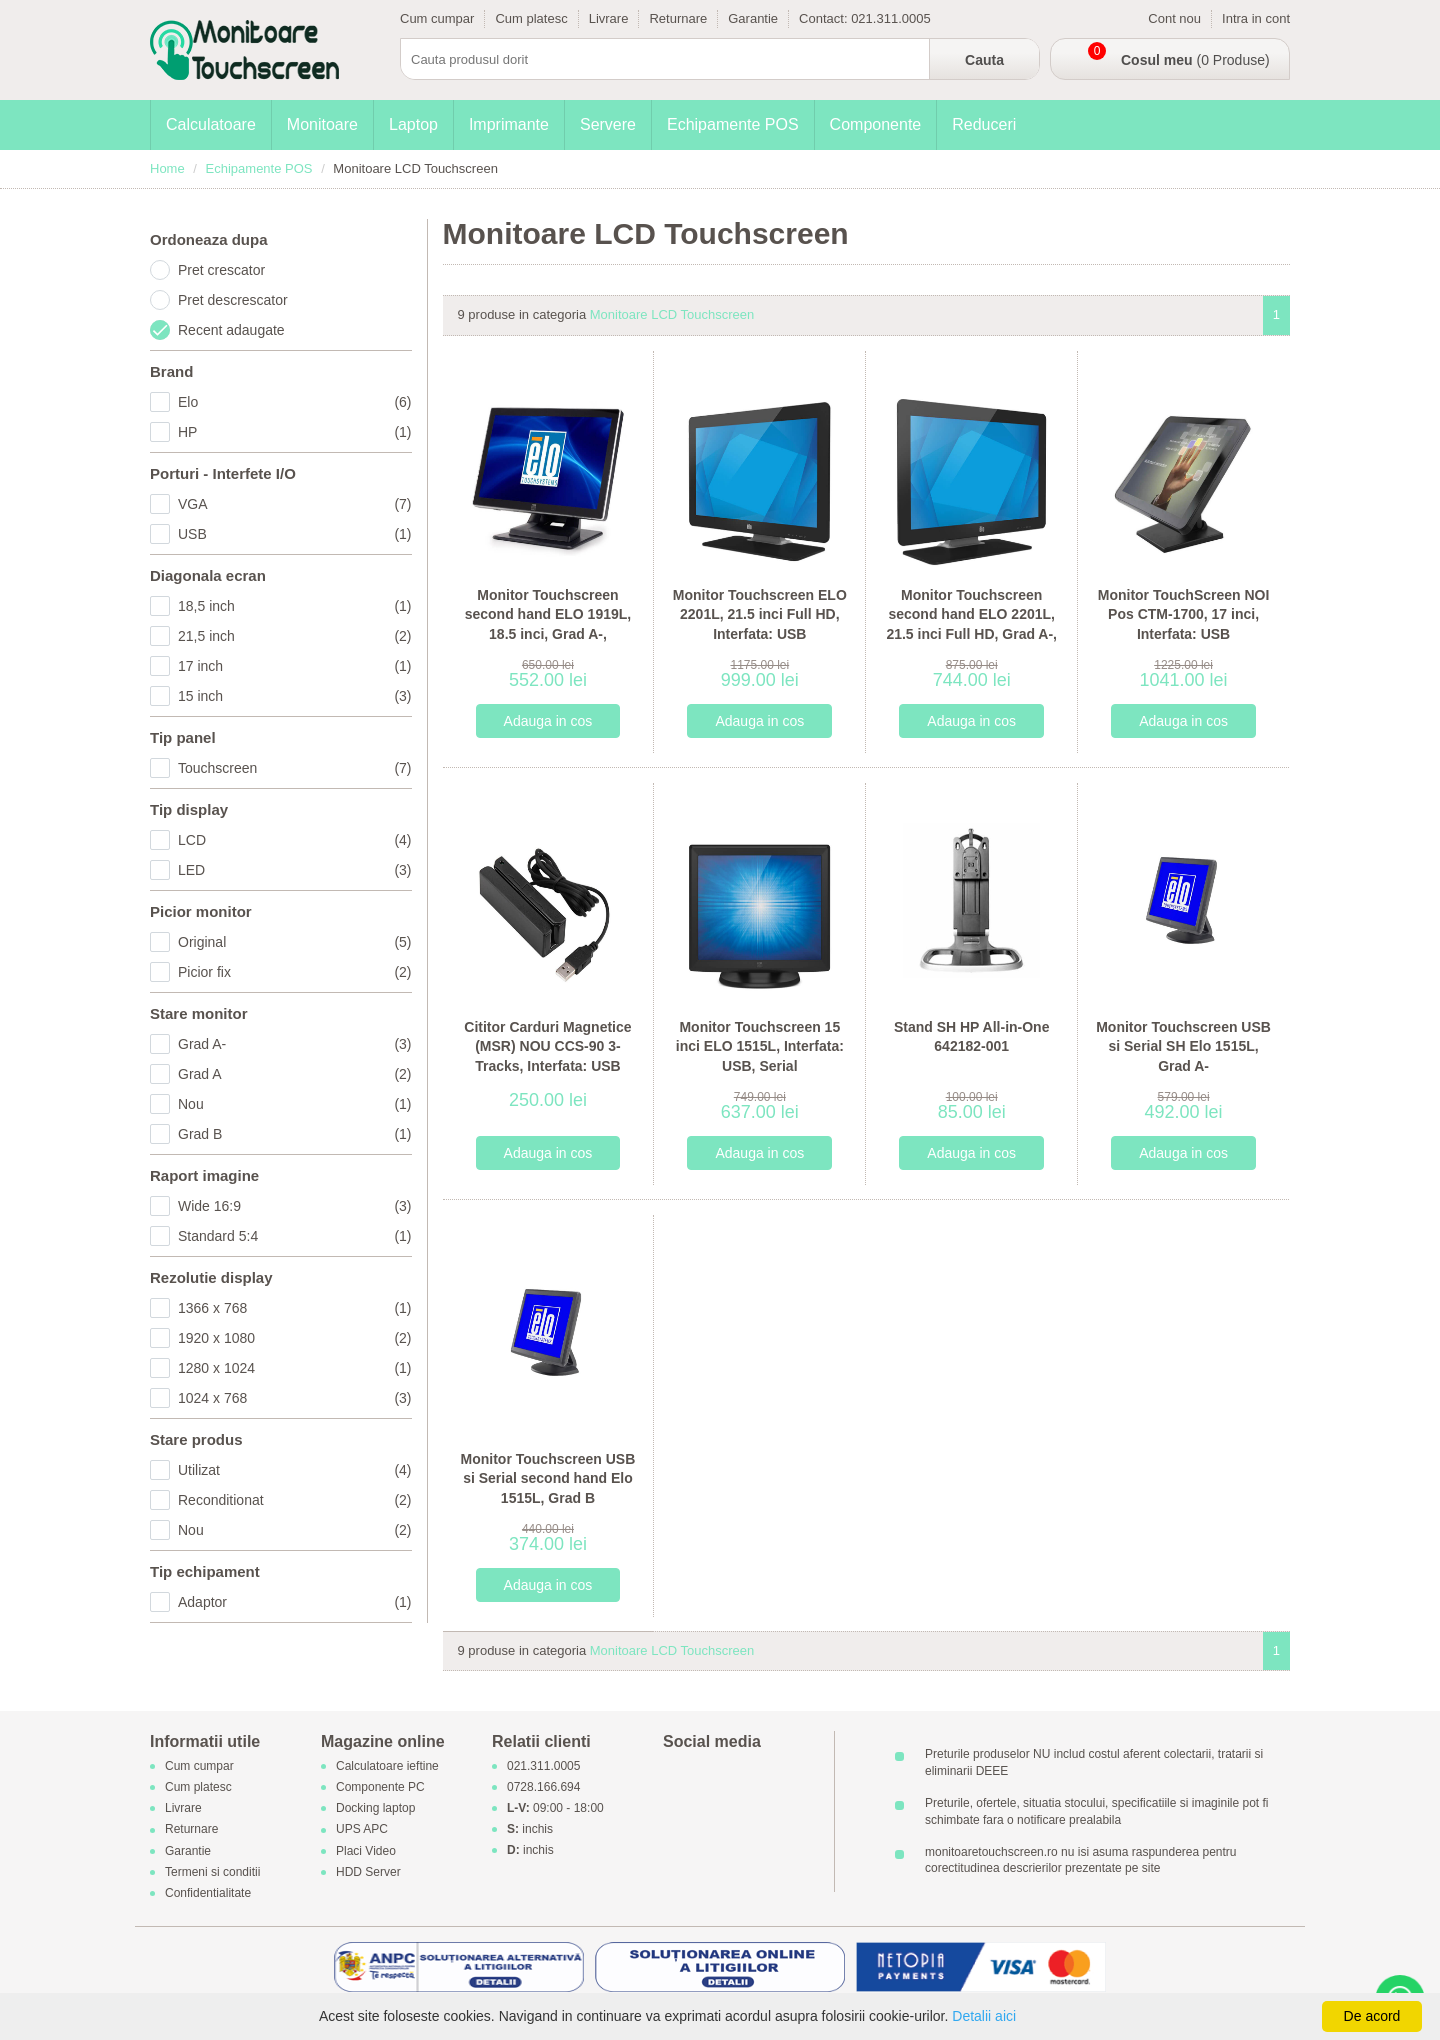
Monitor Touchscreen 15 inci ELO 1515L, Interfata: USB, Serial (760, 1046)
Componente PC (380, 1787)
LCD (295, 840)
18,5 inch (295, 606)
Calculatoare (211, 124)
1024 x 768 (295, 1398)
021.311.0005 (891, 18)
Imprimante (509, 124)
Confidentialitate (208, 1893)
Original (295, 942)
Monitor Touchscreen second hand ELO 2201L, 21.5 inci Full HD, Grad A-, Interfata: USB (971, 624)
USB (295, 534)
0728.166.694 (543, 1787)
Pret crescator (221, 270)
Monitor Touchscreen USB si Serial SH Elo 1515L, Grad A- (1183, 1046)
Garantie (753, 18)
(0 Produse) (1195, 60)
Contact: (825, 18)
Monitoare (322, 124)
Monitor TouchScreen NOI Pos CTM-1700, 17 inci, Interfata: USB (1184, 614)
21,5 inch (295, 636)
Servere (608, 124)
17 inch (295, 666)
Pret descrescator (233, 300)
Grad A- (295, 1044)
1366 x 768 (295, 1308)
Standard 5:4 (295, 1236)
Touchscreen (295, 768)
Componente (876, 124)
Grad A (295, 1074)
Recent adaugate (231, 330)
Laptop (413, 124)
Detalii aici (984, 2016)
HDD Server (368, 1872)
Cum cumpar (437, 18)
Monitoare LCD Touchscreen (672, 314)
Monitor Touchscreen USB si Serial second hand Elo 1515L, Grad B (548, 1478)
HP (295, 432)
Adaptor (295, 1602)
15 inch (295, 696)
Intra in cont (1256, 18)
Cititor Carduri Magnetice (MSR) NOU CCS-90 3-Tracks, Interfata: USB (547, 1046)
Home (167, 168)
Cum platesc (531, 18)
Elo (295, 402)
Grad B (295, 1134)
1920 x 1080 (295, 1338)
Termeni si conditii (212, 1872)
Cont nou (1174, 18)
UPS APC (362, 1830)
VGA (295, 504)
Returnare (678, 18)
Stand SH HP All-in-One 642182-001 (972, 1037)
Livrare (609, 18)
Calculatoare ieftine (387, 1766)
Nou (295, 1104)
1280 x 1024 (295, 1368)
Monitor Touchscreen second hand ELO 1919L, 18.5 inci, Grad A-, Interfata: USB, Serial (548, 624)
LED (295, 870)
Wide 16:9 (295, 1206)
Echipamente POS (733, 124)
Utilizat (295, 1470)
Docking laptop (375, 1809)
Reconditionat (295, 1500)
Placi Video (366, 1851)
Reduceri (984, 124)
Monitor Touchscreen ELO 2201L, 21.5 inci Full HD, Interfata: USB (760, 614)
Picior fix (295, 972)
